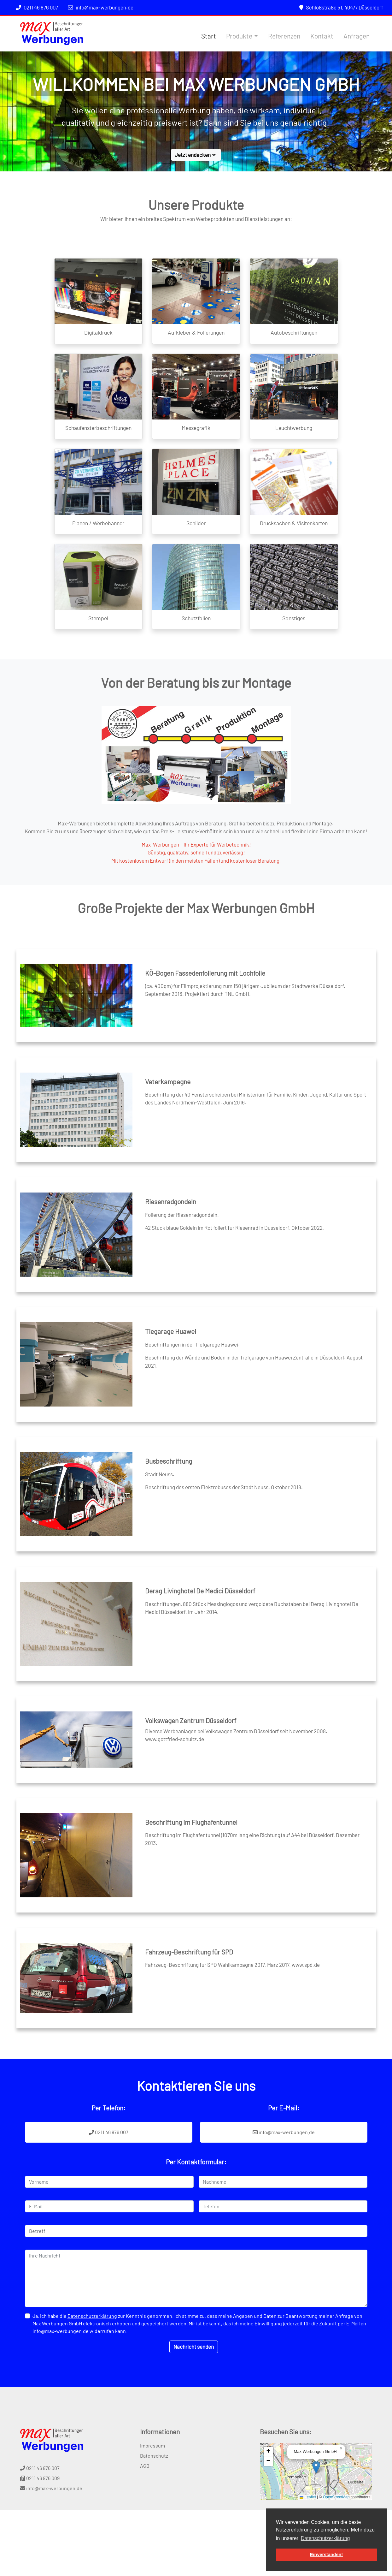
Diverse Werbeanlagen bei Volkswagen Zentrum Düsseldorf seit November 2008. (236, 1731)
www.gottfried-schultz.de (174, 1739)
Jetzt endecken (196, 155)
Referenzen (284, 36)
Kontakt (321, 36)
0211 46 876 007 (37, 7)
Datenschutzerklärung (92, 2316)
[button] (316, 2467)
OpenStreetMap (336, 2497)
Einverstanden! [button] (326, 2554)
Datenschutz (154, 2455)
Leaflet (308, 2497)
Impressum (152, 2445)
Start (208, 36)
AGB (144, 2465)
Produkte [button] (239, 36)
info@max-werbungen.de (100, 7)
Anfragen (356, 36)
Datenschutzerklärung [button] (325, 2538)
